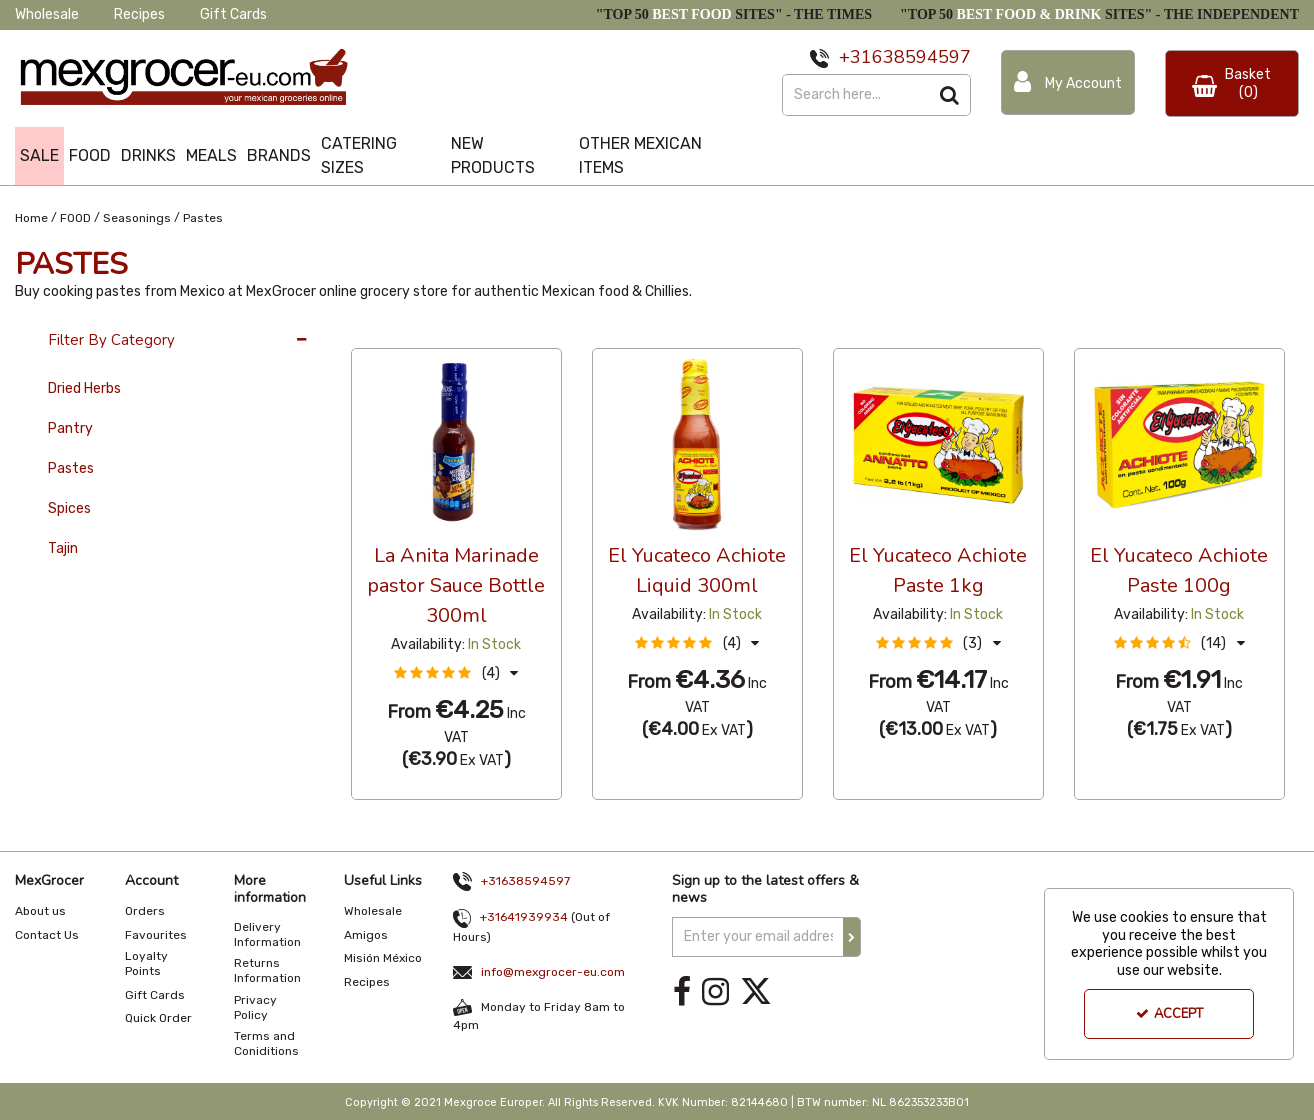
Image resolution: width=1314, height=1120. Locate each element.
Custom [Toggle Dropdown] (485, 330)
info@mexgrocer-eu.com (553, 972)
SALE (39, 155)
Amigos (366, 935)
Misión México (383, 958)
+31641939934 (524, 917)
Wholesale (47, 14)
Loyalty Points (146, 963)
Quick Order (158, 1018)
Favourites (156, 935)
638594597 (921, 57)
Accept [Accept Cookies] (1169, 1014)
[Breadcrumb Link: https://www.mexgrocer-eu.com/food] (75, 216)
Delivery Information (267, 934)
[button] (456, 673)
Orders (145, 911)
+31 (855, 57)
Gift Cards (233, 14)
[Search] (856, 95)
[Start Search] (950, 95)
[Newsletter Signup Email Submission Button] (852, 937)
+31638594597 (525, 881)
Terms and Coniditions (266, 1043)
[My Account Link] (1068, 82)
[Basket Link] (1232, 83)
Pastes (71, 468)
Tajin (63, 548)
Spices (69, 508)
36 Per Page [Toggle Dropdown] (391, 330)
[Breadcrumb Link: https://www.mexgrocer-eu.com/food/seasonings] (137, 216)
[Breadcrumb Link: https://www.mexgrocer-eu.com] (31, 216)
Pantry (70, 428)
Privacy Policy (255, 1007)
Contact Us (47, 935)
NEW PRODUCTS (493, 155)
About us (40, 911)
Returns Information (267, 970)
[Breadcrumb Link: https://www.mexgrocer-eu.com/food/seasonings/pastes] (203, 216)
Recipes (139, 14)
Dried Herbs (84, 388)
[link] (682, 992)
